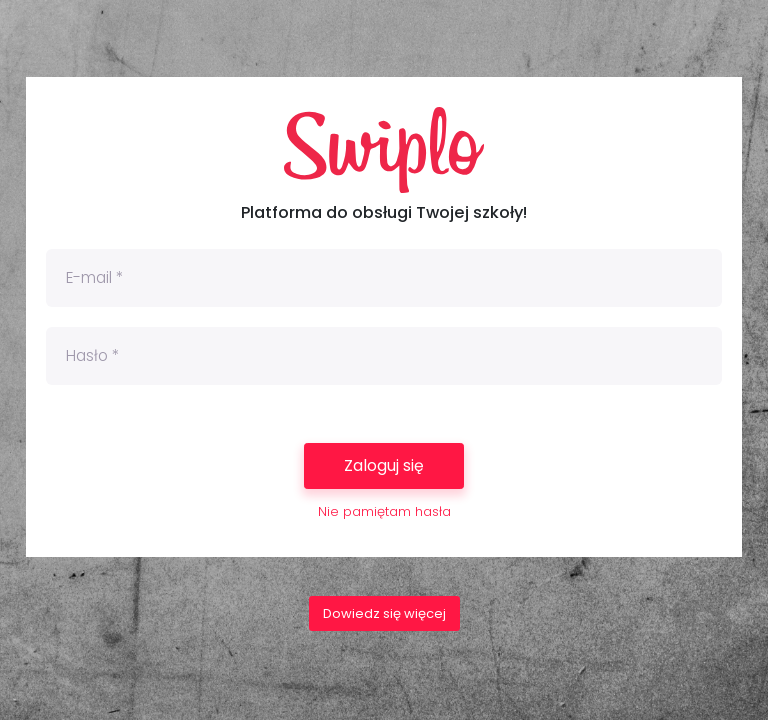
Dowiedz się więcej (384, 613)
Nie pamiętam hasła (384, 511)
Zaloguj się (384, 465)
